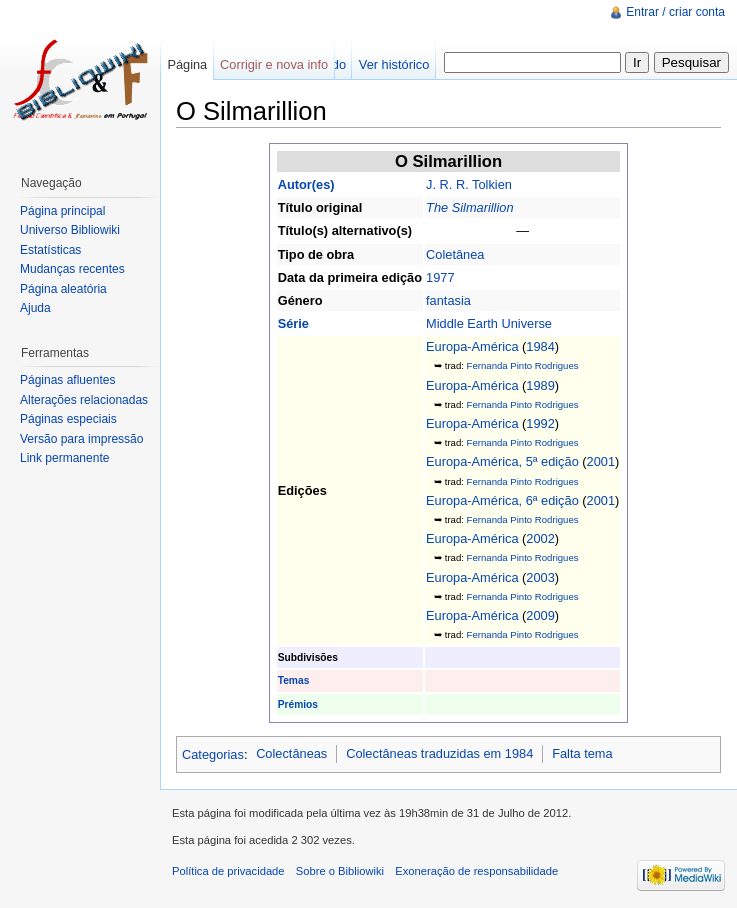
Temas (294, 680)
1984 (540, 346)
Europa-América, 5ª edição (502, 461)
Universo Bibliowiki (70, 230)
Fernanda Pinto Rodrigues (523, 365)
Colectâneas (291, 753)
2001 (601, 461)
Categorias (213, 753)
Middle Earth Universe (489, 323)
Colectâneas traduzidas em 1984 (439, 753)
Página (187, 64)
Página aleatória (63, 289)
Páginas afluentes (67, 380)
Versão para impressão (81, 439)
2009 (540, 615)
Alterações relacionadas (84, 400)
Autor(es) (306, 184)
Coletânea (455, 254)
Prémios (298, 704)
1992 (540, 423)
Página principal (62, 211)
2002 (540, 538)
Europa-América (472, 346)
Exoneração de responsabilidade (476, 871)
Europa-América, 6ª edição (502, 500)
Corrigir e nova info (274, 64)
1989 (540, 385)
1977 (440, 277)
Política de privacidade (228, 871)
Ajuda (35, 308)
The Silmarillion (469, 207)
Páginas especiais (68, 419)
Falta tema (582, 753)
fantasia (448, 300)
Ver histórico (394, 64)
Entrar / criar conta (675, 12)
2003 (540, 577)
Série (293, 323)
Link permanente (64, 458)
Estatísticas (50, 250)
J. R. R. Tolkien (469, 184)
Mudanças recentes (72, 269)
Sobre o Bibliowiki (340, 871)
